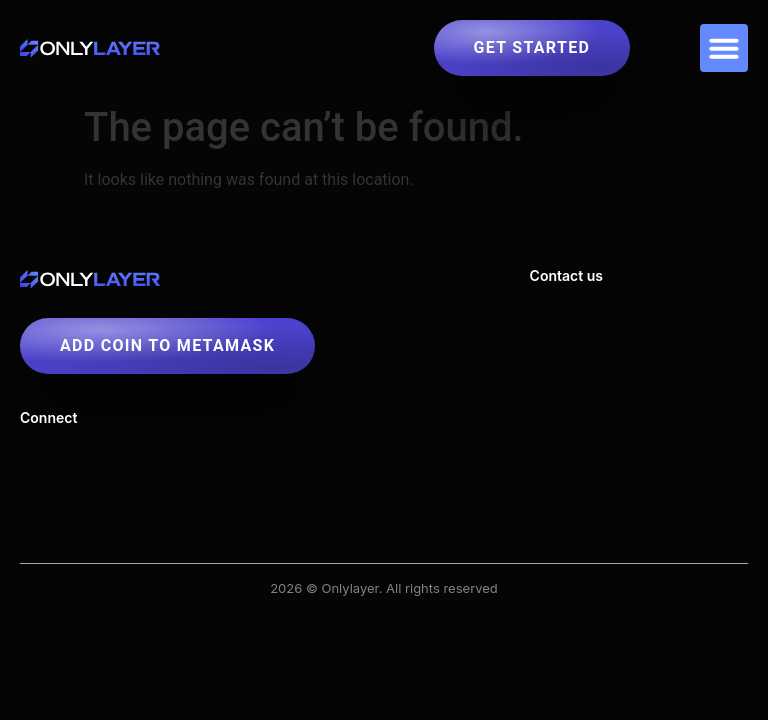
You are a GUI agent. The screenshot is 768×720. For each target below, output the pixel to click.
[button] (724, 48)
